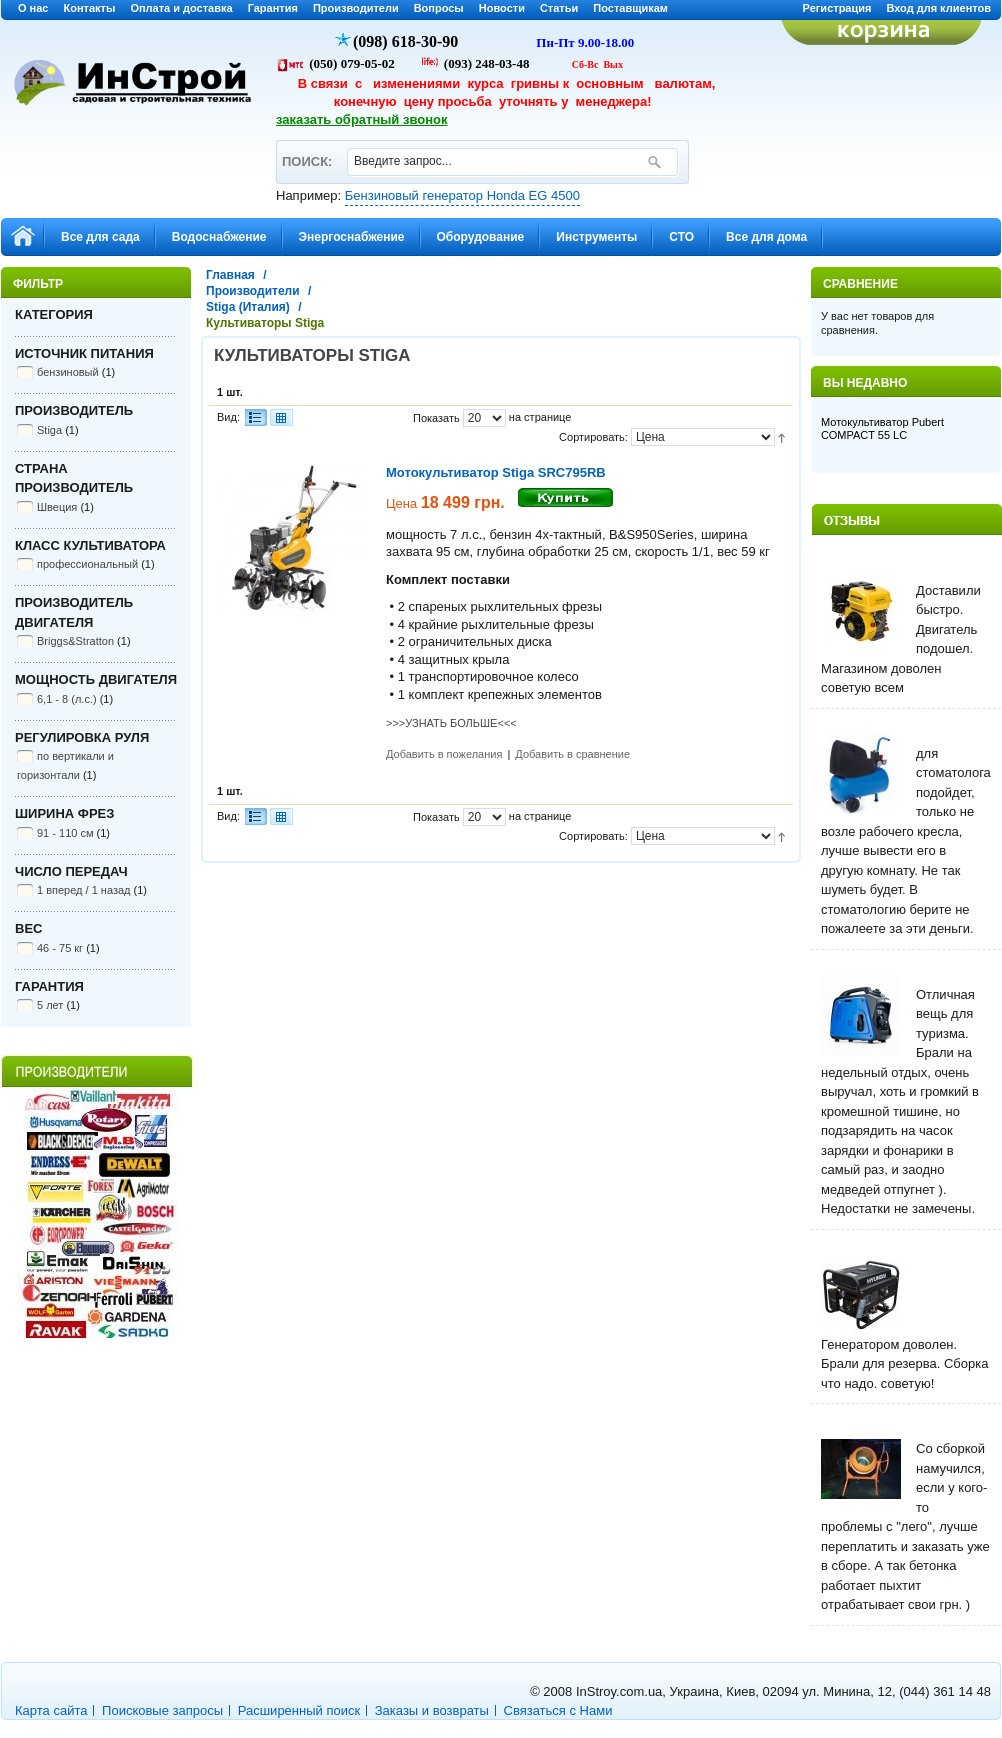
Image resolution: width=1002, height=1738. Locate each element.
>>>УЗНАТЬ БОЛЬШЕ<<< (451, 723)
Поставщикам (630, 8)
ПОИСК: (306, 152)
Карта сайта (51, 1710)
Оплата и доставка (181, 8)
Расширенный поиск (299, 1710)
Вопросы (439, 8)
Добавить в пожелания (444, 754)
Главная (230, 275)
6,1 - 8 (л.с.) (67, 699)
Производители (356, 8)
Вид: (228, 417)
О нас (33, 8)
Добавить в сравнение (572, 754)
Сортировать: (593, 437)
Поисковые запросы (162, 1710)
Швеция (57, 507)
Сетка (281, 417)
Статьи (559, 8)
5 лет (50, 1005)
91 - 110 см (65, 833)
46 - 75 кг (60, 948)
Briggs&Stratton (75, 641)
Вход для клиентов (938, 8)
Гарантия (273, 8)
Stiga (49, 430)
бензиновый (68, 372)
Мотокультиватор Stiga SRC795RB (496, 472)
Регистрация (837, 8)
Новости (502, 8)
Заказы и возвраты (432, 1710)
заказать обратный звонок (362, 119)
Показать (436, 418)
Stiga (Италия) (248, 307)
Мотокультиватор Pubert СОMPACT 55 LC (882, 429)
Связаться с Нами (558, 1710)
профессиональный (87, 564)
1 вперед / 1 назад (84, 890)
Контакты (90, 8)
